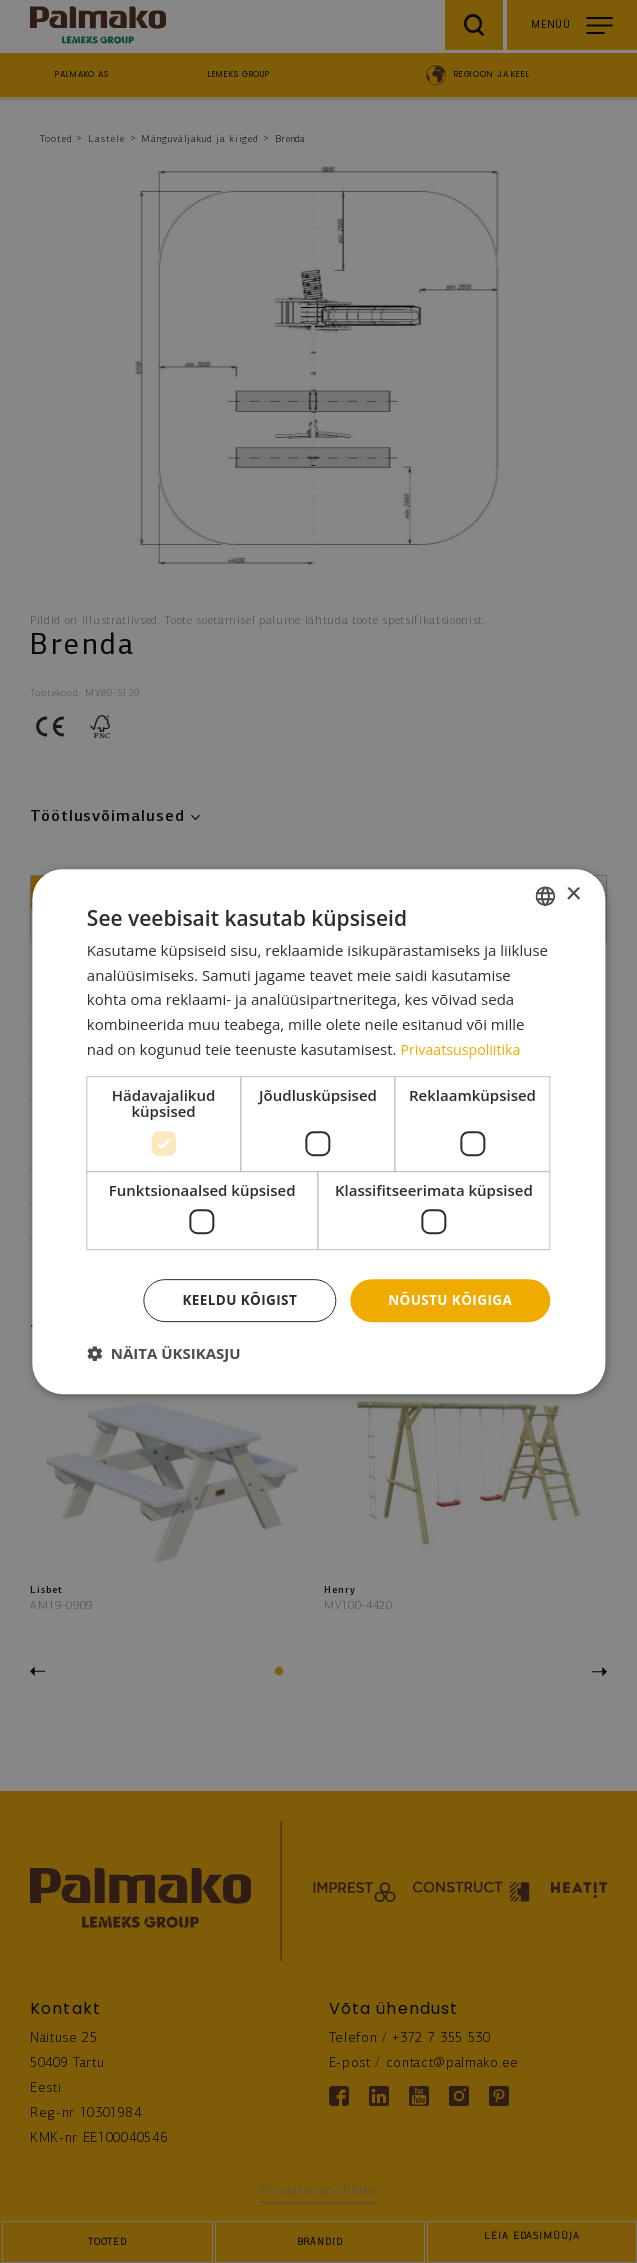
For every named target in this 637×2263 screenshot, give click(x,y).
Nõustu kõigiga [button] (448, 1299)
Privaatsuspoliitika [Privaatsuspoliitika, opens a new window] (463, 1048)
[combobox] (545, 895)
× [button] (572, 893)
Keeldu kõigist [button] (233, 1299)
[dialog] (318, 1131)
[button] (164, 1354)
